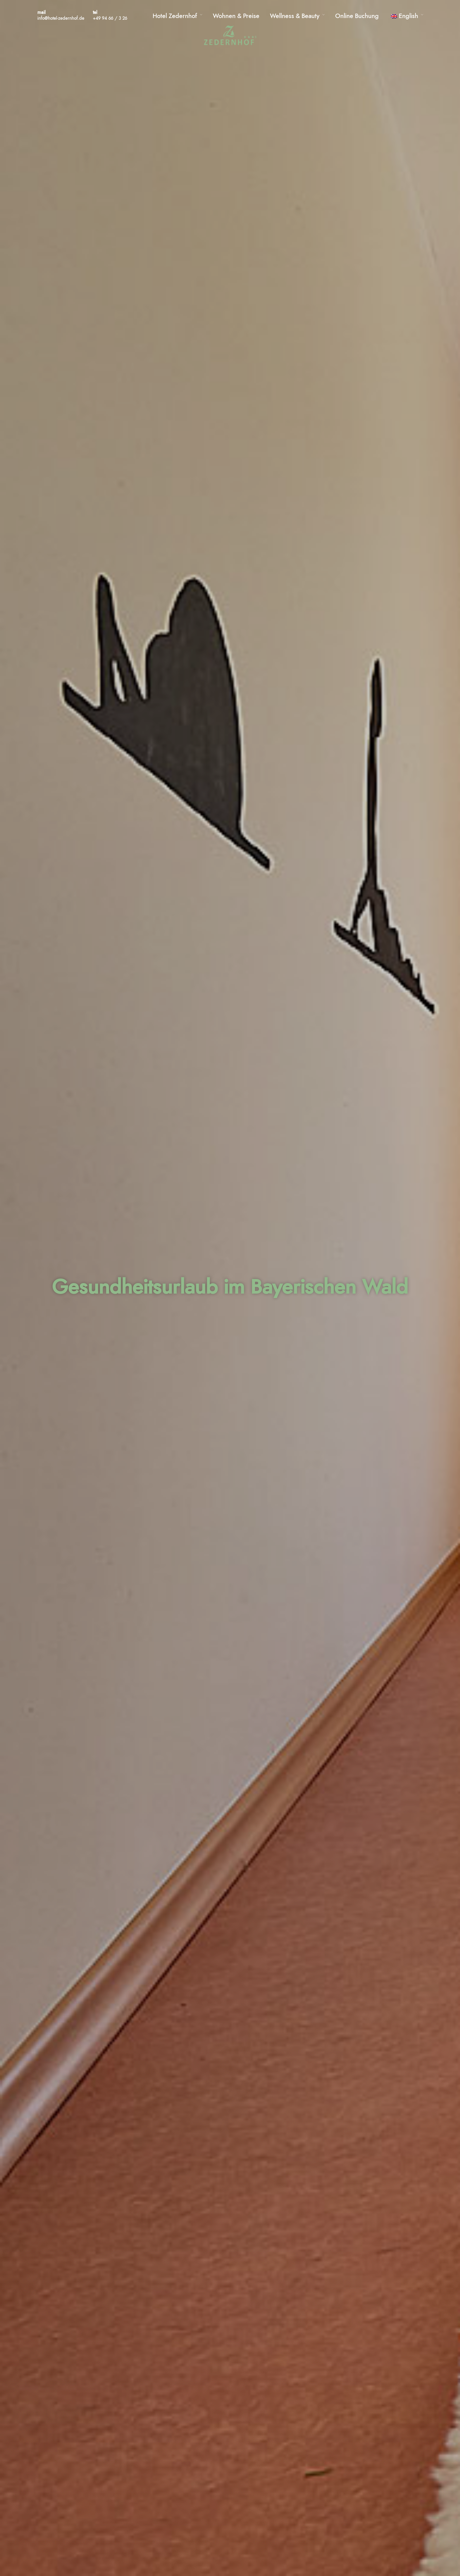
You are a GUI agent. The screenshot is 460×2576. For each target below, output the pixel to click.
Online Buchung (357, 16)
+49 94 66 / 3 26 (110, 18)
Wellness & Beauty (295, 16)
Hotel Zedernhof (175, 16)
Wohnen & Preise (236, 16)
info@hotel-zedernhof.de (60, 18)
